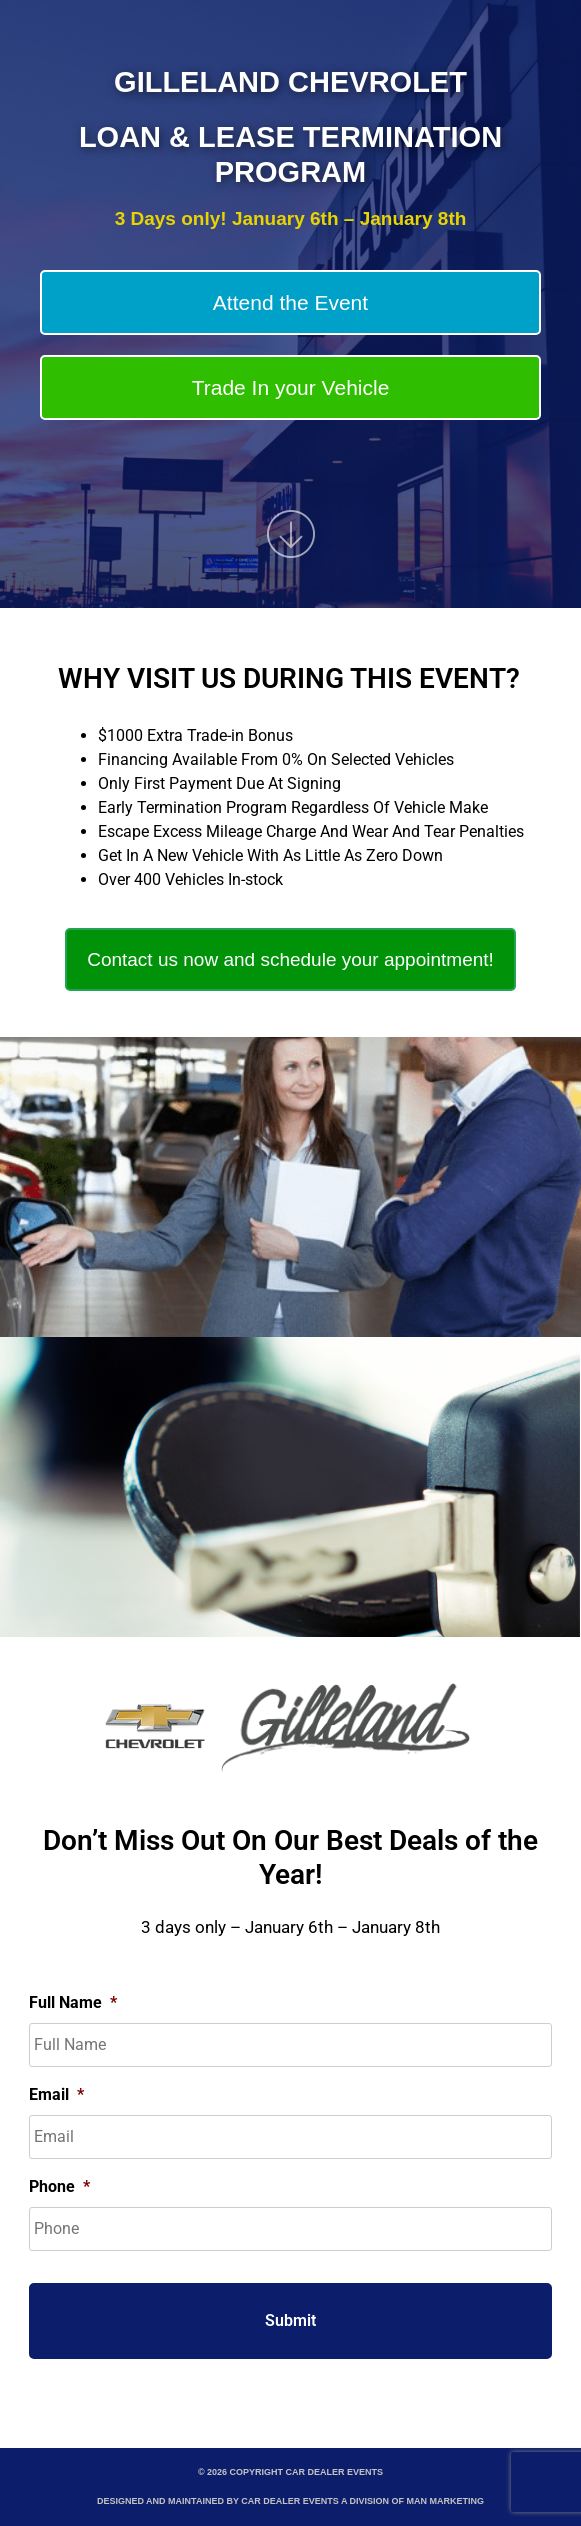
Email (56, 2094)
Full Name (73, 2002)
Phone (59, 2186)
